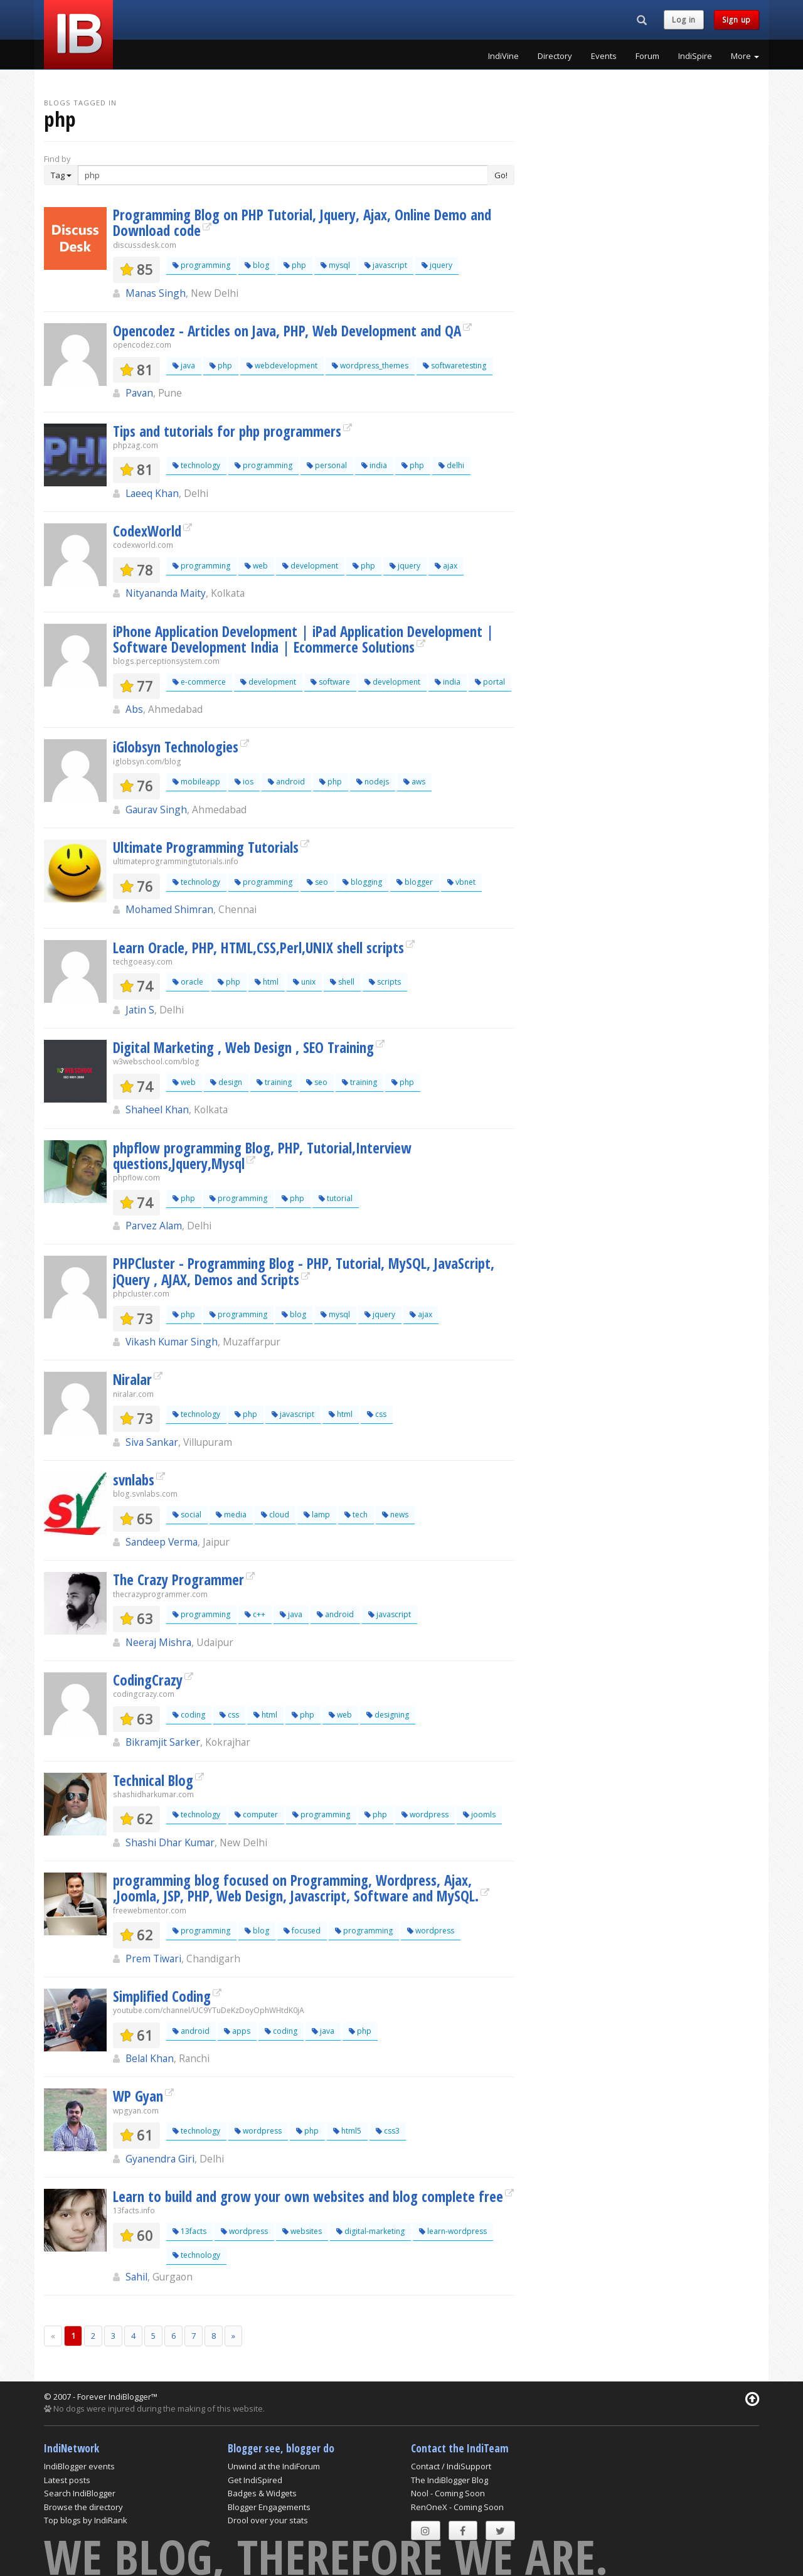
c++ (255, 1614)
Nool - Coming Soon (448, 2493)
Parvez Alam (153, 1225)
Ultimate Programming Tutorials (206, 847)
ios (244, 781)
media (231, 1514)
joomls (479, 1814)
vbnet (461, 882)
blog (257, 265)
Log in (684, 19)
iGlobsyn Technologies (175, 747)
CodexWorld (147, 531)
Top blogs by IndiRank (85, 2520)
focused (302, 1930)
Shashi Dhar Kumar (170, 1842)
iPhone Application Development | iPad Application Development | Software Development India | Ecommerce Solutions (303, 639)
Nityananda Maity (165, 593)
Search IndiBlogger (79, 2493)
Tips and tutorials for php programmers (227, 431)
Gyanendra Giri (159, 2159)
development (310, 565)
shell (342, 981)
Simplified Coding (162, 1996)
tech (356, 1514)
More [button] (745, 55)
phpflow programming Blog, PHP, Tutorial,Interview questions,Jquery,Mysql (262, 1155)
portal (490, 681)
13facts (189, 2231)
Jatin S (139, 1010)
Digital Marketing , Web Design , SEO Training (243, 1047)
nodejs (372, 781)
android (286, 781)
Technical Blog (153, 1780)
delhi (451, 465)
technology (196, 465)
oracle (188, 981)
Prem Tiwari (153, 1958)
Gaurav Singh (156, 809)
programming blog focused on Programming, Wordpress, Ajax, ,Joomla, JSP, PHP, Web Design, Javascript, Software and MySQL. (296, 1888)
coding (189, 1714)
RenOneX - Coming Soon (457, 2507)
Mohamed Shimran (169, 909)
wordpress (425, 1814)
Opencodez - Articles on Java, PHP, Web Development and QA (287, 331)
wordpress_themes (370, 365)
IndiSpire (695, 55)
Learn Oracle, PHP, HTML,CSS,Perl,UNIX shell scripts (258, 948)
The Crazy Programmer (178, 1579)
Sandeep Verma (161, 1542)
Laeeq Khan (152, 493)
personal (327, 465)
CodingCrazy (148, 1680)
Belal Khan (149, 2058)
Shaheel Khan (157, 1109)
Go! (501, 175)
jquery (437, 265)
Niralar (132, 1379)
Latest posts (67, 2480)
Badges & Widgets (262, 2493)
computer (256, 1814)
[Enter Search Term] (283, 175)
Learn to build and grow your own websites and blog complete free (308, 2196)
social (187, 1514)
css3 (388, 2130)
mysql (335, 265)
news (395, 1514)
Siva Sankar (151, 1442)
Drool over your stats (268, 2520)
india (374, 465)
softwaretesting (454, 365)
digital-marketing (370, 2231)
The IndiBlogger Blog (449, 2480)
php (295, 265)
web (256, 565)
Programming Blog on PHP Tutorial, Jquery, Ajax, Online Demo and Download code (302, 222)
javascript (385, 265)
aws (414, 781)
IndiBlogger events (79, 2466)
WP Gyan (138, 2096)
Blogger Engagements (269, 2507)
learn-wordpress (453, 2231)
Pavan (139, 393)
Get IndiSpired (255, 2480)
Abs (134, 709)
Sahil (136, 2277)
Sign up (736, 19)
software (330, 681)
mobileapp (196, 781)
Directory (555, 55)
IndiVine (503, 55)
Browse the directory (83, 2507)
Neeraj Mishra (158, 1642)
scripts (385, 981)
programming (201, 265)
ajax (446, 565)
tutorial (336, 1198)
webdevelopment (282, 365)
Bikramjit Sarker (162, 1742)
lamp (317, 1514)
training (274, 1082)
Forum (647, 55)
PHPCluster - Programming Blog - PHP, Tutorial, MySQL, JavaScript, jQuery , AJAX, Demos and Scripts (303, 1271)
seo (317, 882)
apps (237, 2031)
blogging (362, 882)
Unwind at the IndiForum (274, 2466)
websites (302, 2231)
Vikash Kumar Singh (171, 1342)
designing (387, 1714)
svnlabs (133, 1480)
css (376, 1414)
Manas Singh (155, 293)
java (184, 365)
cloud (275, 1514)
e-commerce (199, 681)
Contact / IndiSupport (451, 2466)
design (226, 1082)
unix (304, 981)
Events (604, 55)
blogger (414, 882)
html (267, 981)
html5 (347, 2130)
